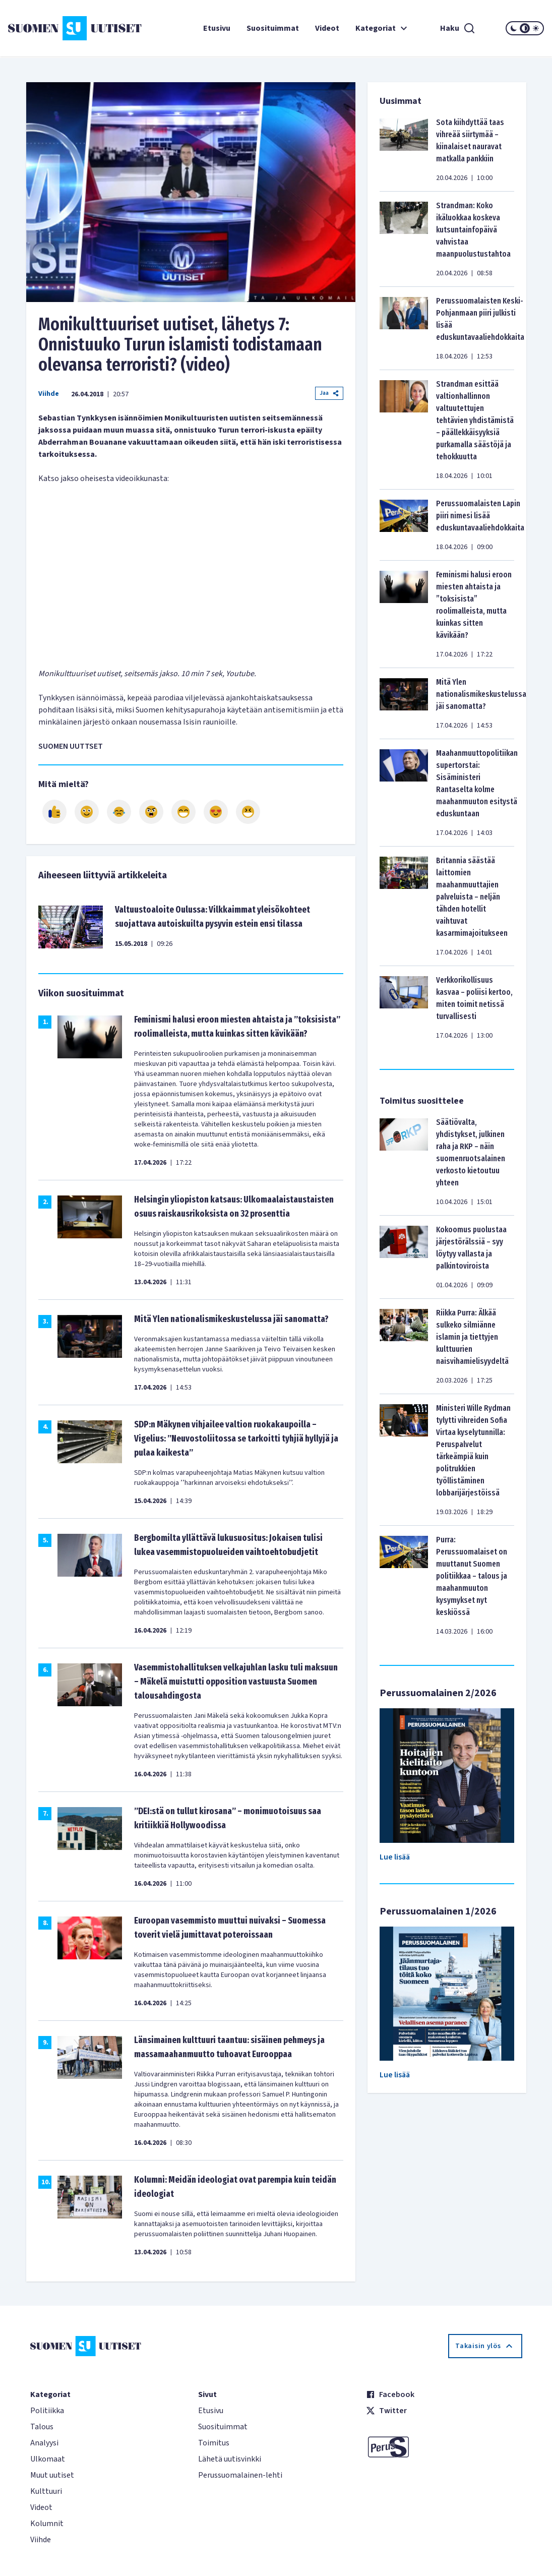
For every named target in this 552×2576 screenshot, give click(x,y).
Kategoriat (382, 28)
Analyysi (44, 2442)
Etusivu (216, 28)
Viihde (48, 394)
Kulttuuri (46, 2491)
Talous (41, 2426)
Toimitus (213, 2442)
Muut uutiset (52, 2475)
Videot (327, 28)
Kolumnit (47, 2523)
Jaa (329, 393)
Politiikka (47, 2410)
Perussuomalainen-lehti (240, 2475)
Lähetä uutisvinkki (229, 2459)
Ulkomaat (47, 2459)
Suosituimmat (273, 28)
